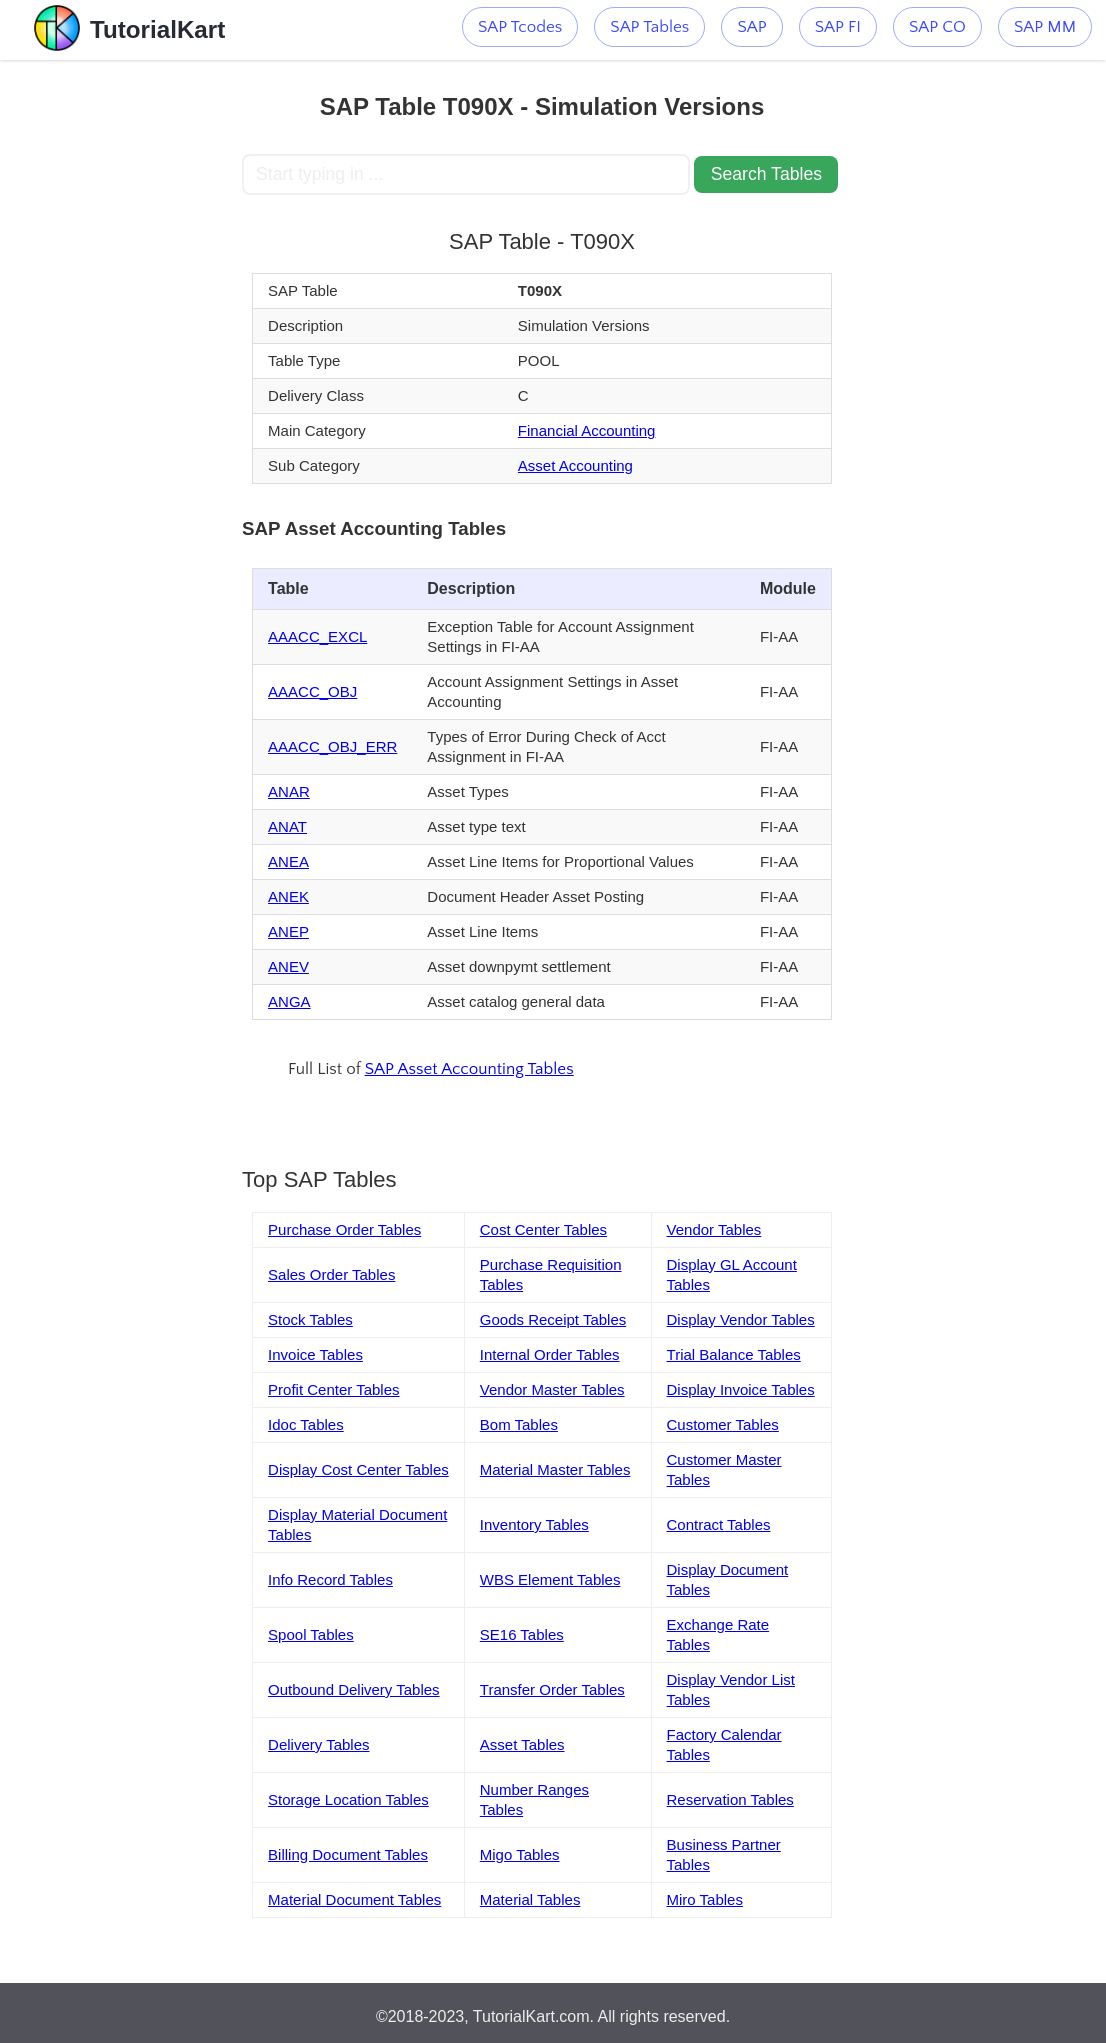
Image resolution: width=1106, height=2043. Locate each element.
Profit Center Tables (333, 1389)
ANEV (288, 966)
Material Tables (530, 1899)
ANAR (289, 791)
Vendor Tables (714, 1229)
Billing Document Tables (348, 1854)
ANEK (288, 896)
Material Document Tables (354, 1899)
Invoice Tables (315, 1354)
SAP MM (1045, 27)
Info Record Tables (330, 1579)
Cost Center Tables (543, 1229)
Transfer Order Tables (552, 1689)
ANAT (287, 826)
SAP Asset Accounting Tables (469, 1069)
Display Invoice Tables (741, 1389)
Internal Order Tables (550, 1354)
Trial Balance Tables (734, 1354)
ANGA (289, 1001)
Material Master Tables (555, 1469)
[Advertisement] (121, 360)
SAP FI (838, 27)
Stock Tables (310, 1319)
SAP (751, 27)
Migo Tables (520, 1854)
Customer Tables (723, 1424)
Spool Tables (311, 1634)
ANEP (288, 931)
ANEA (288, 861)
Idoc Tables (306, 1424)
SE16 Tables (522, 1634)
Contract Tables (719, 1524)
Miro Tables (705, 1899)
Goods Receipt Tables (553, 1319)
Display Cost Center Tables (358, 1469)
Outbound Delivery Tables (354, 1689)
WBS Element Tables (550, 1579)
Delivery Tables (318, 1744)
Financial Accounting (587, 430)
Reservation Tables (730, 1799)
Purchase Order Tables (344, 1229)
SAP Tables (649, 27)
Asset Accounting (575, 465)
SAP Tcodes (520, 27)
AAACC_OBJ (312, 691)
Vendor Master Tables (552, 1389)
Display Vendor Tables (741, 1319)
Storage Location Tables (348, 1799)
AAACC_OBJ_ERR (332, 746)
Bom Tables (519, 1424)
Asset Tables (522, 1744)
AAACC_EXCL (317, 636)
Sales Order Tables (331, 1274)
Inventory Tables (534, 1524)
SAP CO (937, 27)
